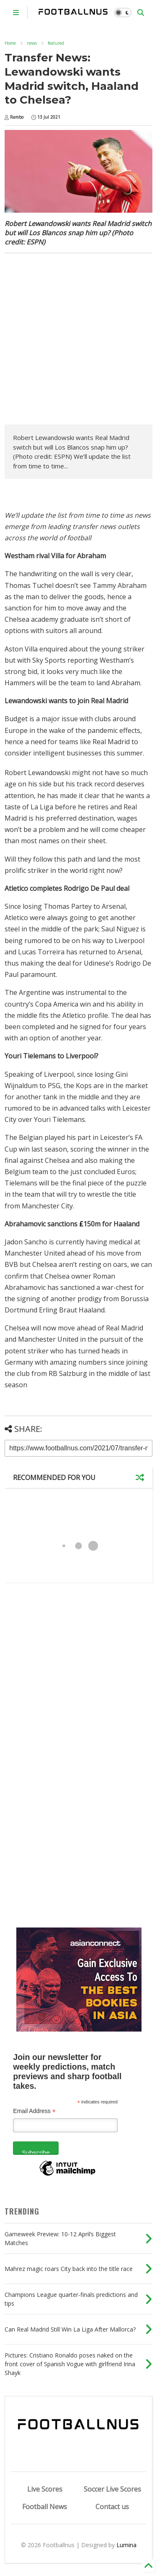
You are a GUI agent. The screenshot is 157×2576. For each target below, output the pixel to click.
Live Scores (44, 2489)
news (32, 43)
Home (10, 43)
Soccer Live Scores (112, 2489)
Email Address (34, 2111)
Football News (44, 2506)
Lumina (126, 2545)
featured (56, 43)
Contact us (112, 2506)
